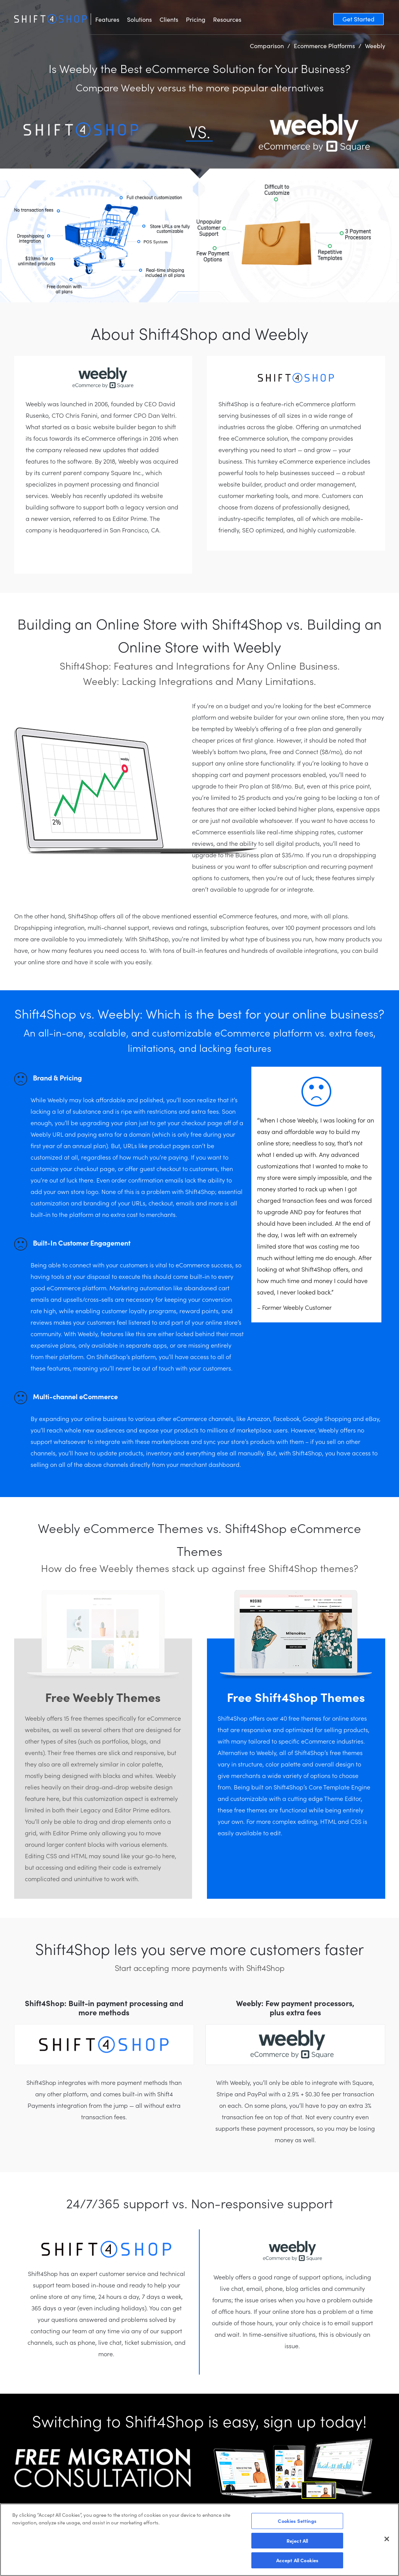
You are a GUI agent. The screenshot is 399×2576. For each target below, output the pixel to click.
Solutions (139, 19)
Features (107, 19)
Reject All (297, 2540)
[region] (199, 2539)
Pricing (195, 19)
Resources (227, 19)
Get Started (358, 19)
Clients (169, 19)
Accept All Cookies (297, 2560)
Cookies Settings (297, 2520)
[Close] (386, 2539)
